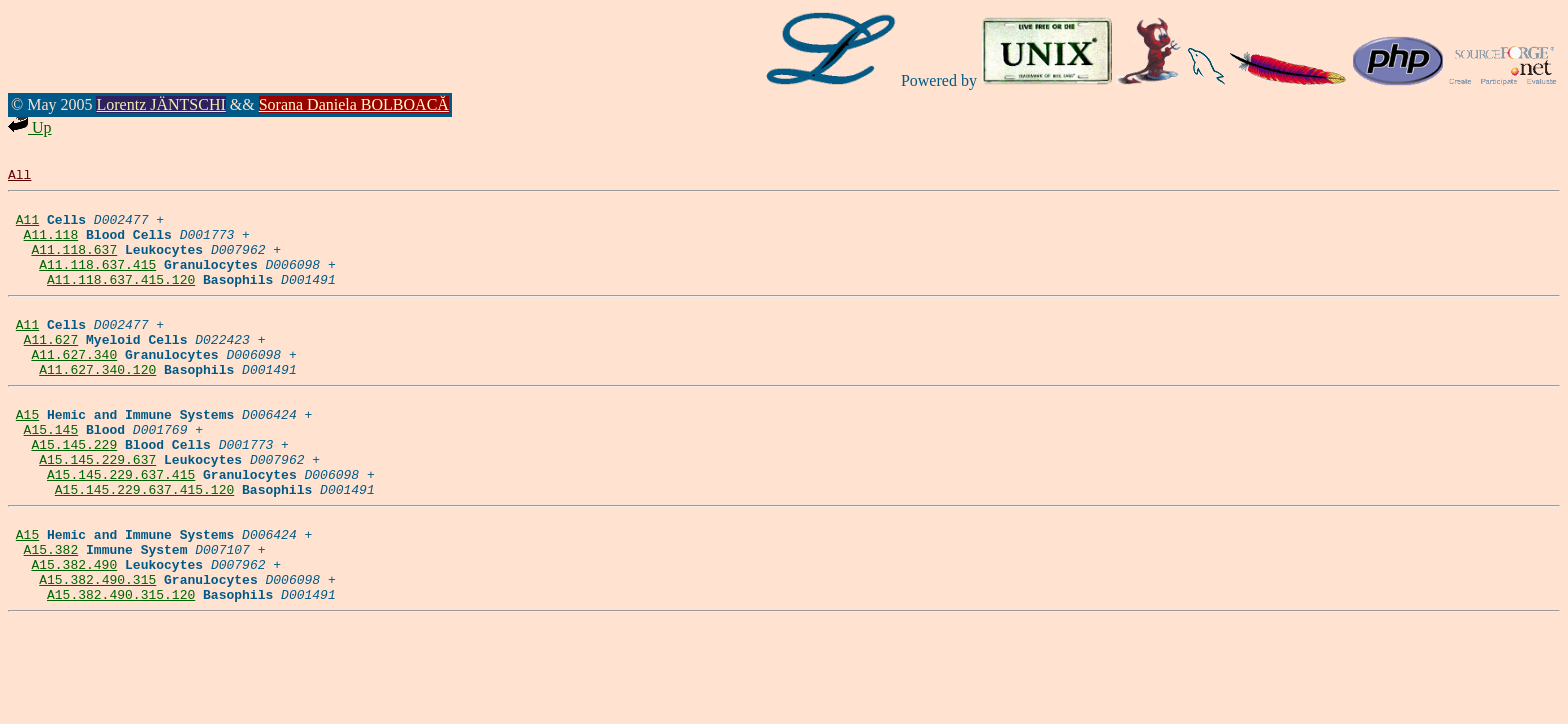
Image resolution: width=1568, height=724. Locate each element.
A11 (27, 228)
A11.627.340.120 (97, 405)
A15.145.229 (74, 492)
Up (30, 127)
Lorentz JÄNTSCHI (160, 104)
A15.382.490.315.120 (121, 669)
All (19, 177)
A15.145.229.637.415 (121, 528)
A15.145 (51, 474)
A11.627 (51, 369)
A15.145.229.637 (97, 510)
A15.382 (51, 615)
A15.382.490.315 (97, 651)
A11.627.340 (74, 387)
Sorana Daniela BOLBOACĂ (354, 104)
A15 (27, 456)
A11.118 (51, 246)
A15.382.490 (74, 633)
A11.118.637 (74, 264)
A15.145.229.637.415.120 (144, 546)
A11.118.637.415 (97, 282)
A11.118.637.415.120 (121, 300)
